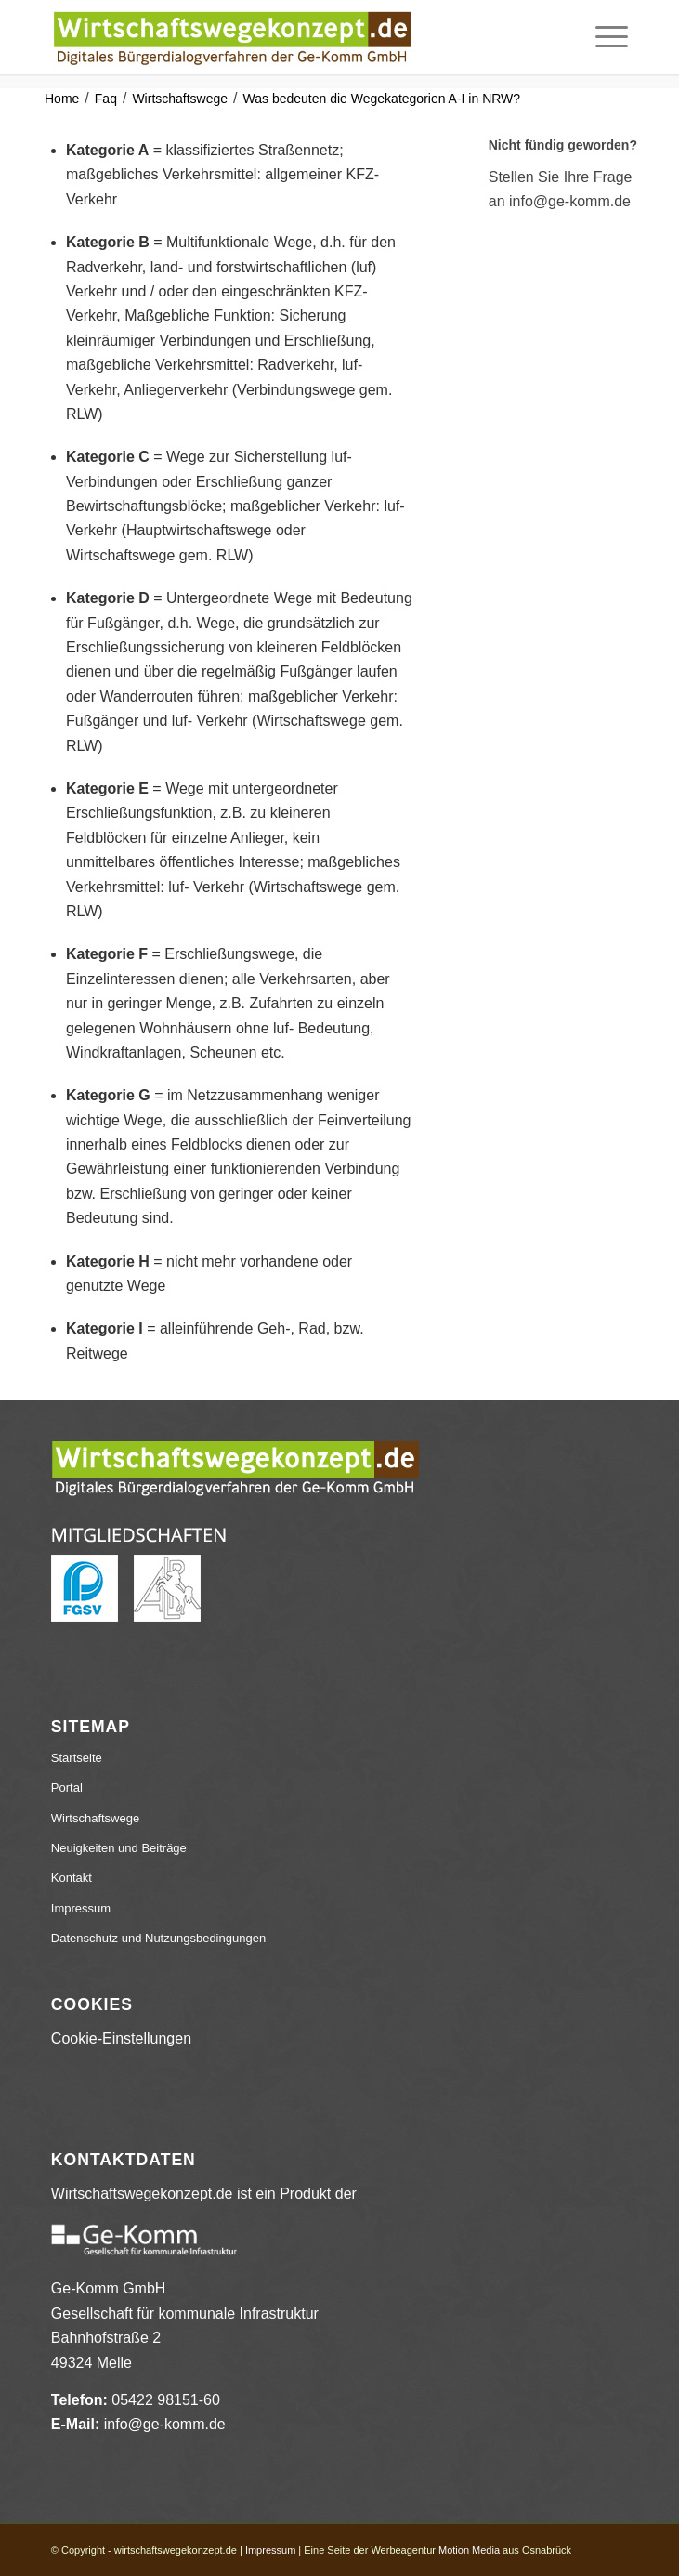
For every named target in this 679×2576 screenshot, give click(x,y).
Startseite (76, 1758)
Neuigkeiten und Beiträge (119, 1848)
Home (62, 98)
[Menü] (602, 37)
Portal (67, 1787)
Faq (106, 98)
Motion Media (469, 2550)
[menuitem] (602, 37)
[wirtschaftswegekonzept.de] (282, 37)
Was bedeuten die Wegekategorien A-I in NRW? (382, 98)
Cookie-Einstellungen (121, 2038)
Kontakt (71, 1878)
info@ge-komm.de (165, 2424)
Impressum (81, 1908)
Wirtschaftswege (180, 98)
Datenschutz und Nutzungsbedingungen (158, 1938)
